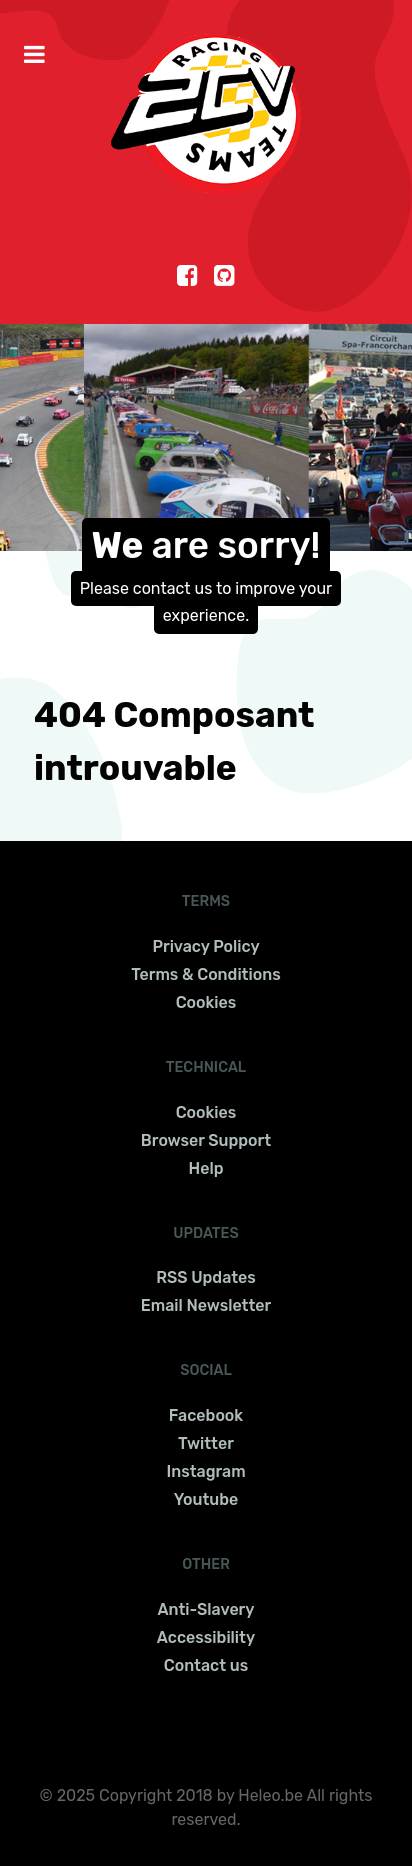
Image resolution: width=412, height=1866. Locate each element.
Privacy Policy (205, 946)
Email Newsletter (206, 1305)
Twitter (206, 1443)
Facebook (206, 1415)
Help (206, 1168)
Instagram (205, 1471)
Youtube (206, 1499)
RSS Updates (206, 1277)
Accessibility (206, 1637)
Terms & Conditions (205, 974)
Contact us (206, 1665)
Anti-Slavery (206, 1609)
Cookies (206, 1002)
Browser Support (206, 1140)
